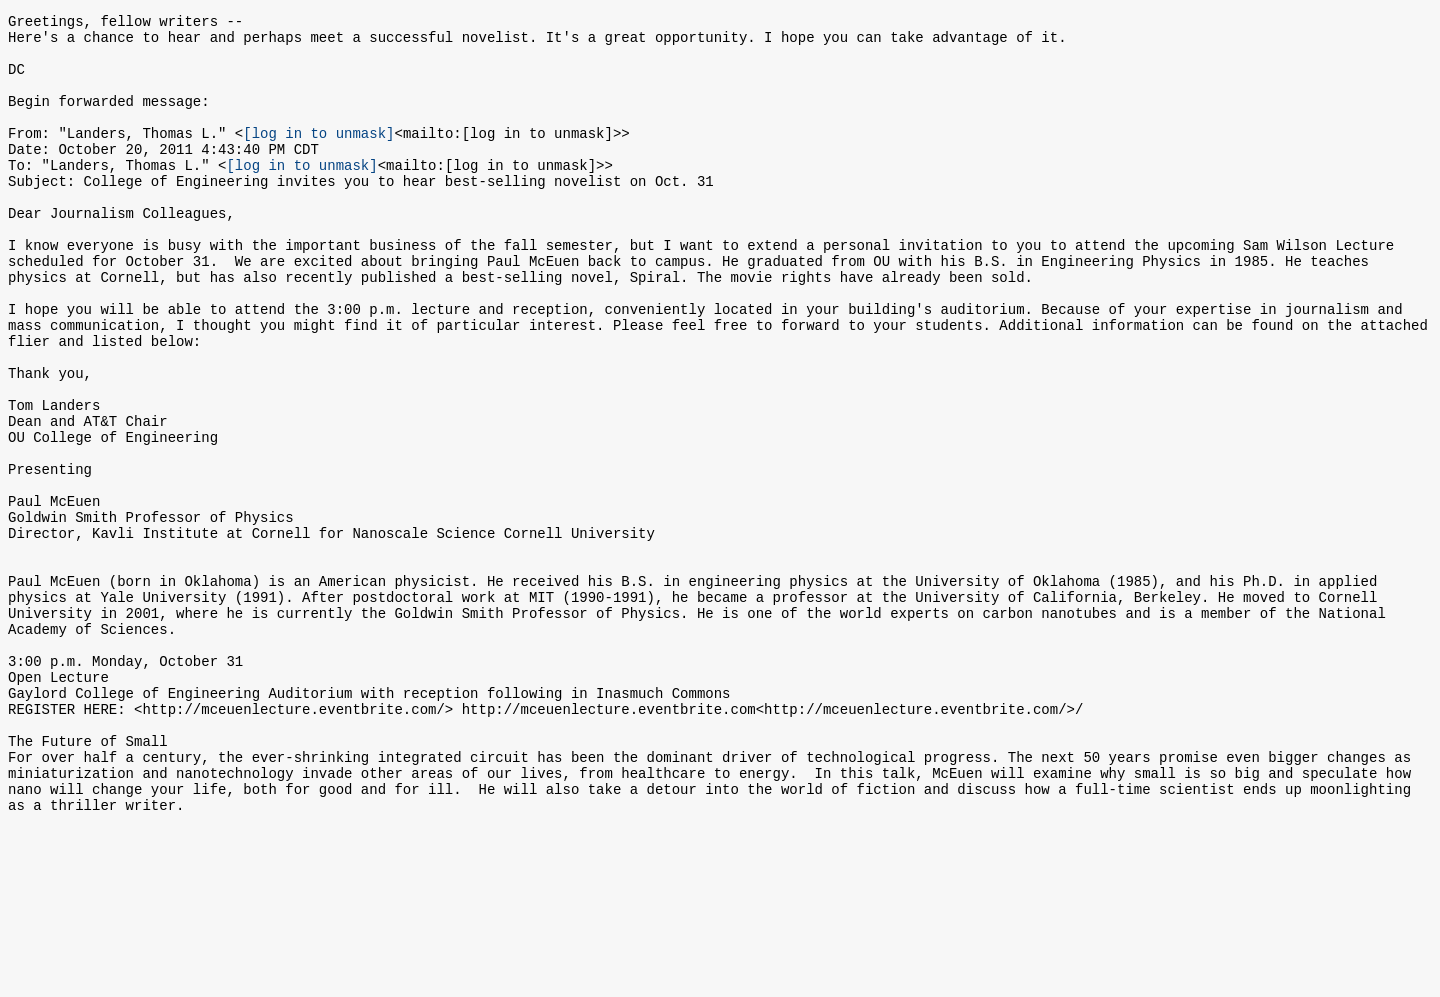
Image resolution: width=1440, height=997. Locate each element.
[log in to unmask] (318, 156)
